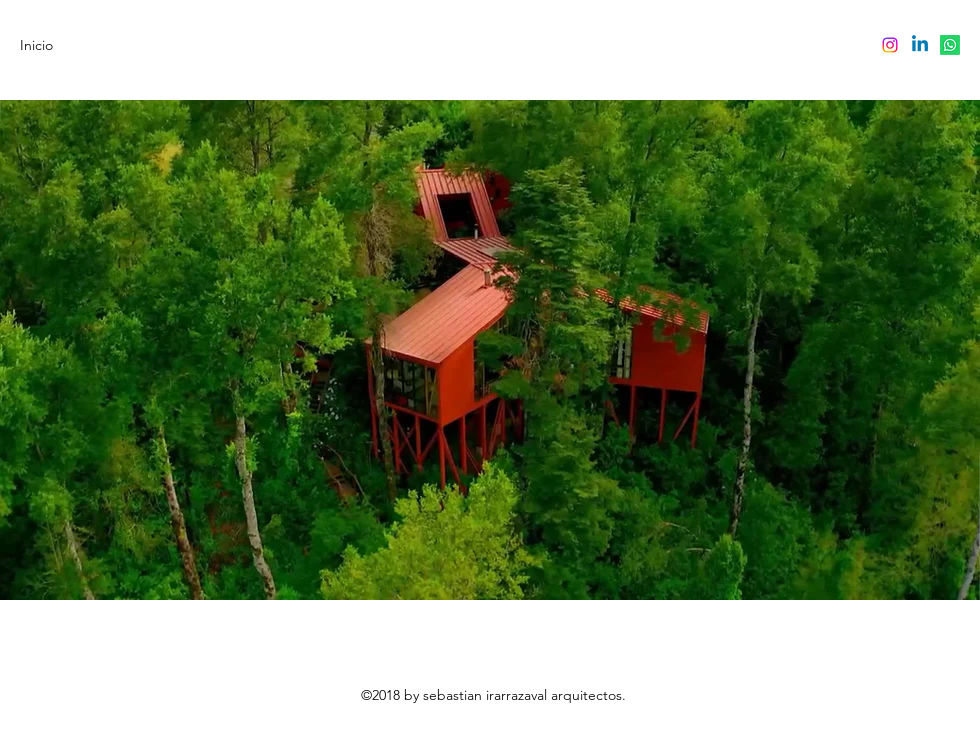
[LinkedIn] (920, 45)
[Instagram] (890, 45)
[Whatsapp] (950, 45)
